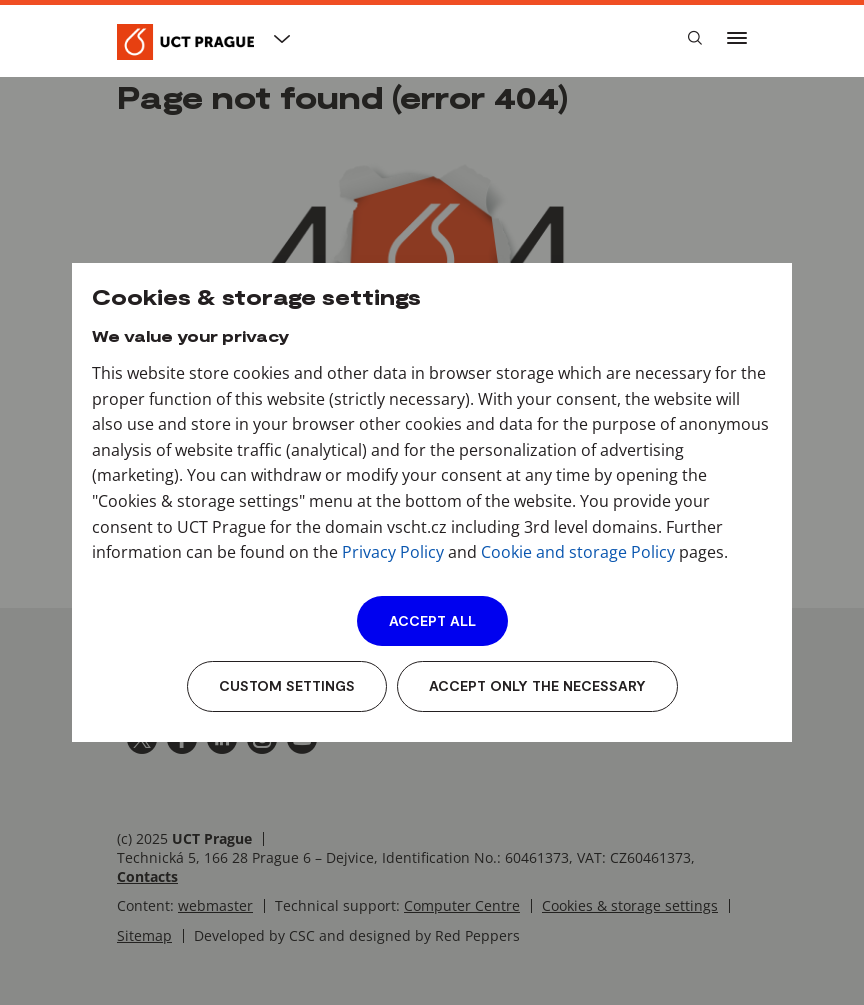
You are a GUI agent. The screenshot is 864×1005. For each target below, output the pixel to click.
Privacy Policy (393, 552)
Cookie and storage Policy (578, 552)
